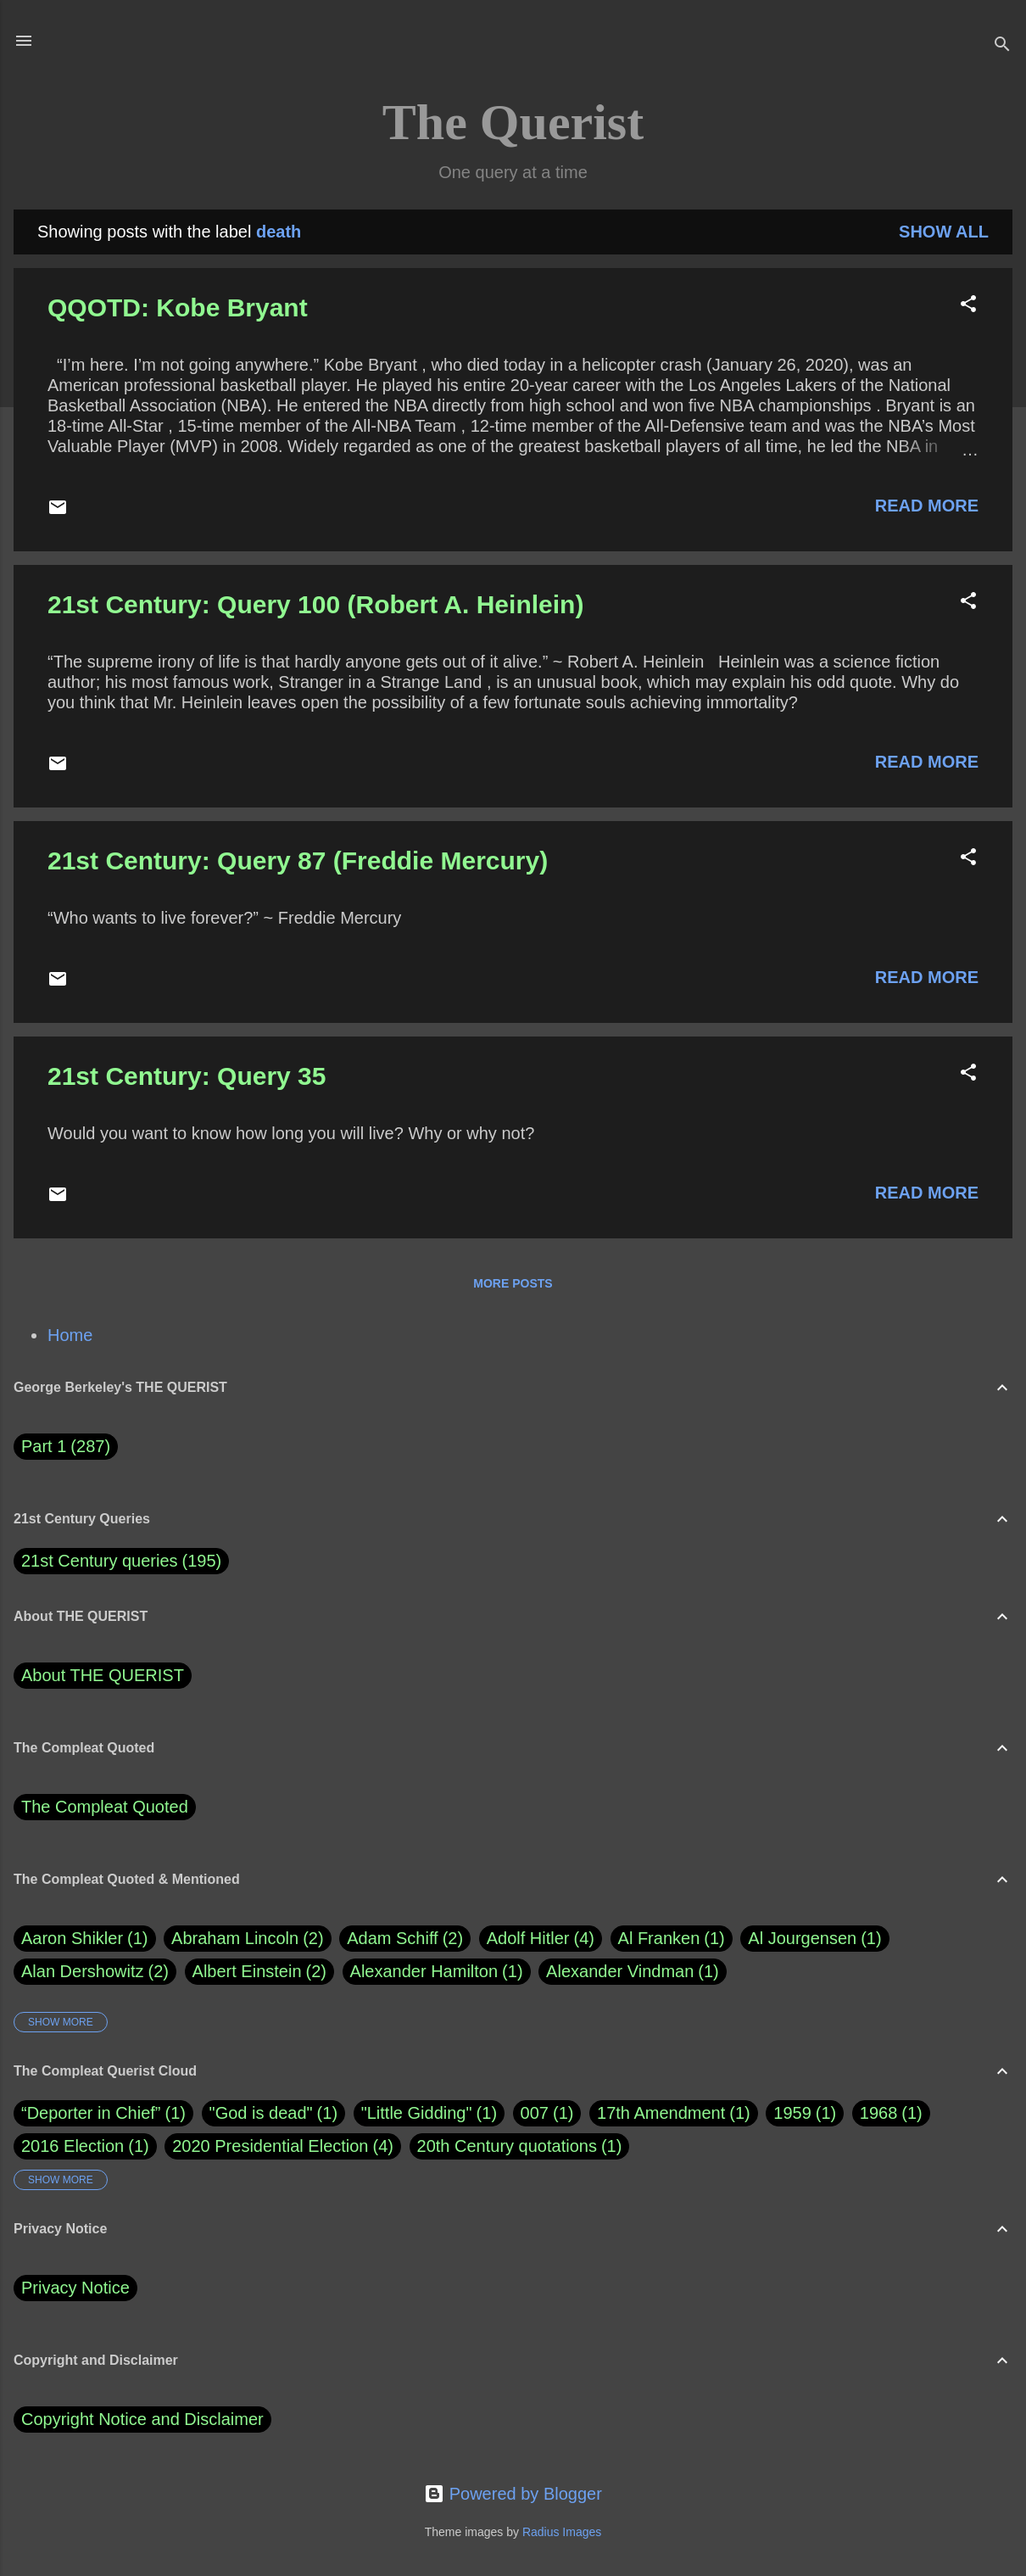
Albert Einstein (259, 1971)
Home (69, 1335)
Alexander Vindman (632, 1971)
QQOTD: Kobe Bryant (177, 307)
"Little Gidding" (416, 2113)
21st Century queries (99, 1560)
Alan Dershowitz (95, 1971)
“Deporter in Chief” (91, 2113)
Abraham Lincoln (247, 1938)
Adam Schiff (405, 1938)
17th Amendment (661, 2113)
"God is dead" (261, 2113)
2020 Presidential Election (270, 2146)
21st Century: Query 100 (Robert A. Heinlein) (315, 604)
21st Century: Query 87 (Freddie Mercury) (297, 860)
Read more (927, 505)
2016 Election (72, 2146)
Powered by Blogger (513, 2493)
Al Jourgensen (814, 1938)
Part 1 (65, 1446)
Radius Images (561, 2532)
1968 (879, 2113)
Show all (944, 231)
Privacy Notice (75, 2287)
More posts (512, 1283)
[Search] (1002, 46)
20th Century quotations (507, 2146)
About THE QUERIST (102, 1675)
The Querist (513, 122)
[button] (968, 305)
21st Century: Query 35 (186, 1076)
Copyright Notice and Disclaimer (142, 2419)
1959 (792, 2113)
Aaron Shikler (84, 1938)
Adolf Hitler (540, 1938)
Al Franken (671, 1938)
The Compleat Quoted (104, 1806)
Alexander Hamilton (436, 1971)
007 (535, 2113)
